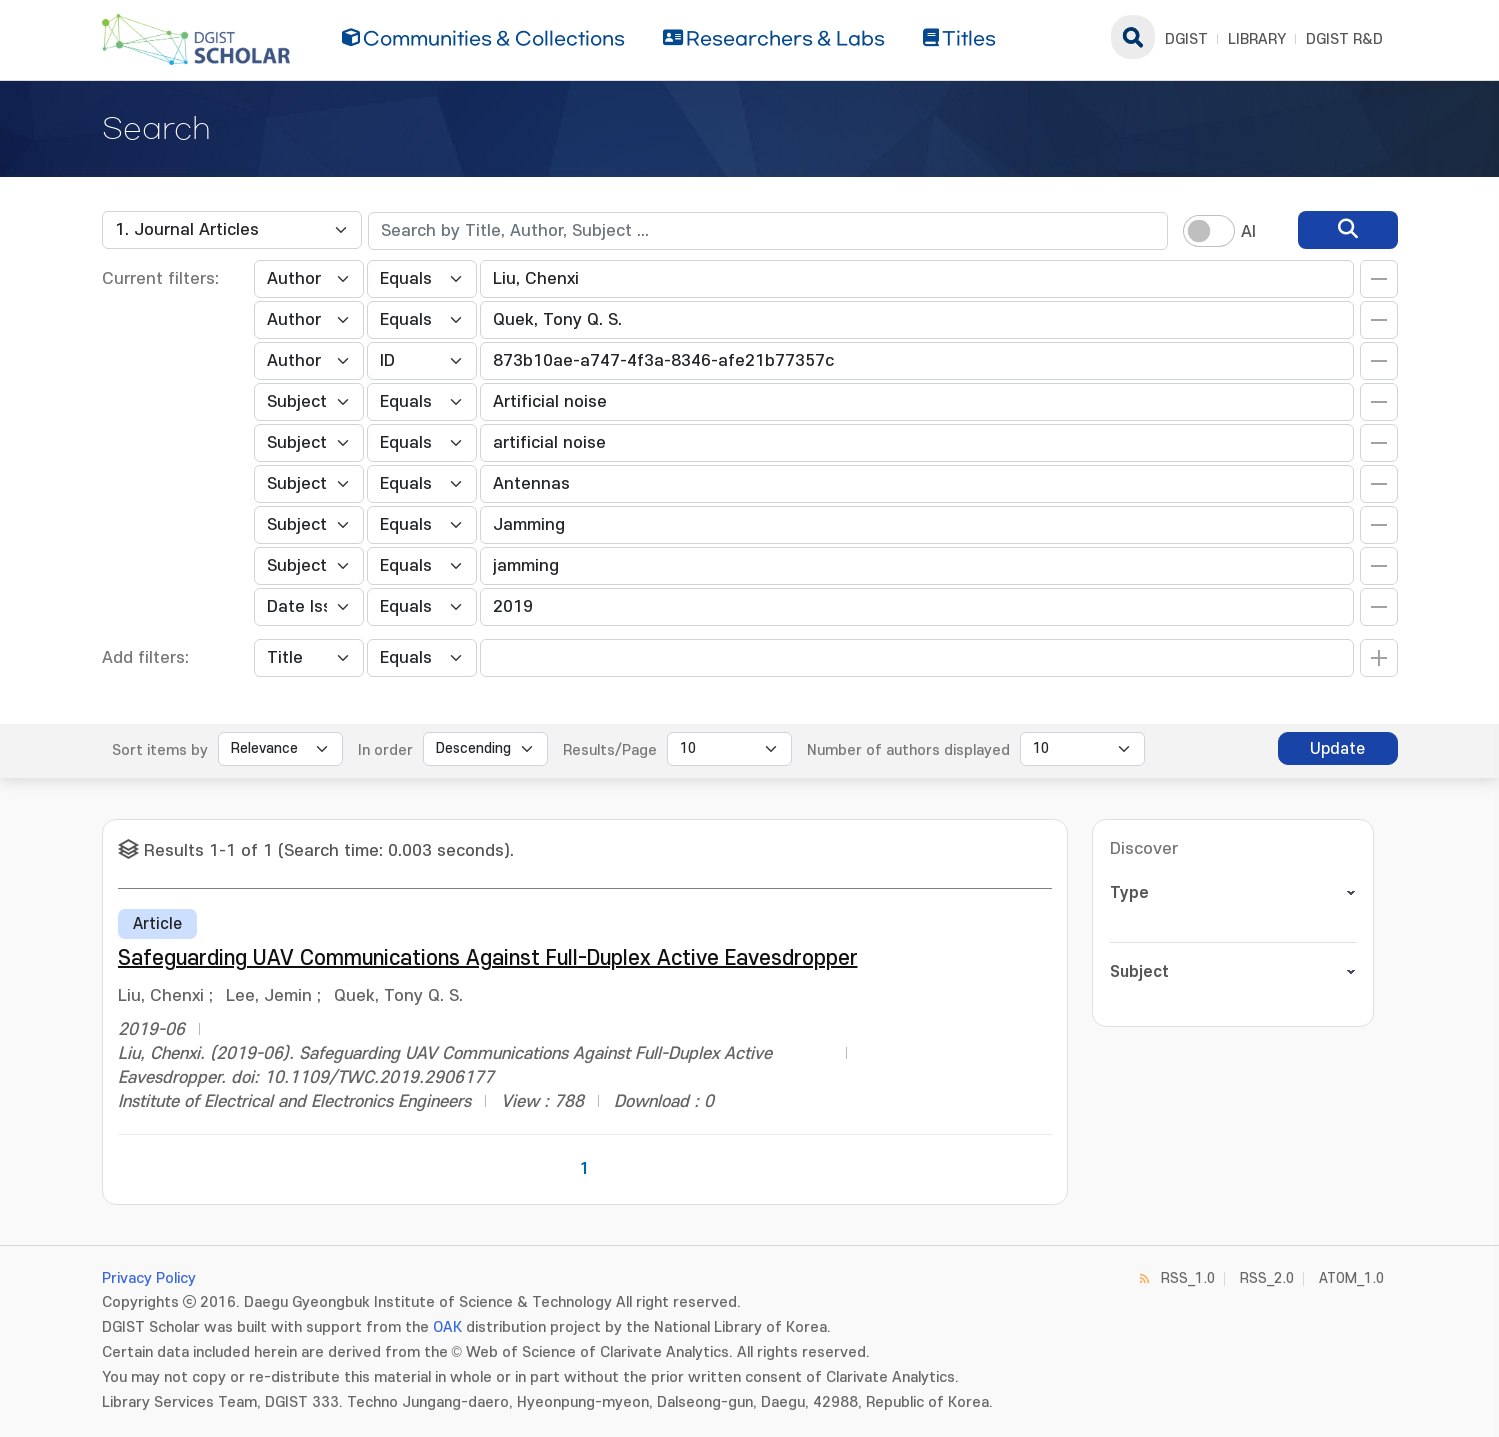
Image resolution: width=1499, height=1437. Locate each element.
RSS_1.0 (1188, 1278)
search (1133, 37)
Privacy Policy (149, 1278)
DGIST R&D (1344, 39)
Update (1337, 749)
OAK (447, 1327)
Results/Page (610, 750)
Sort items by (160, 750)
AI (1248, 232)
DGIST (1186, 39)
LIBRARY (1257, 39)
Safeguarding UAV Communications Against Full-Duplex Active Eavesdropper (488, 958)
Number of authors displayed (908, 750)
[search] (1348, 230)
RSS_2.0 (1267, 1278)
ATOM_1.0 (1351, 1278)
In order (385, 750)
